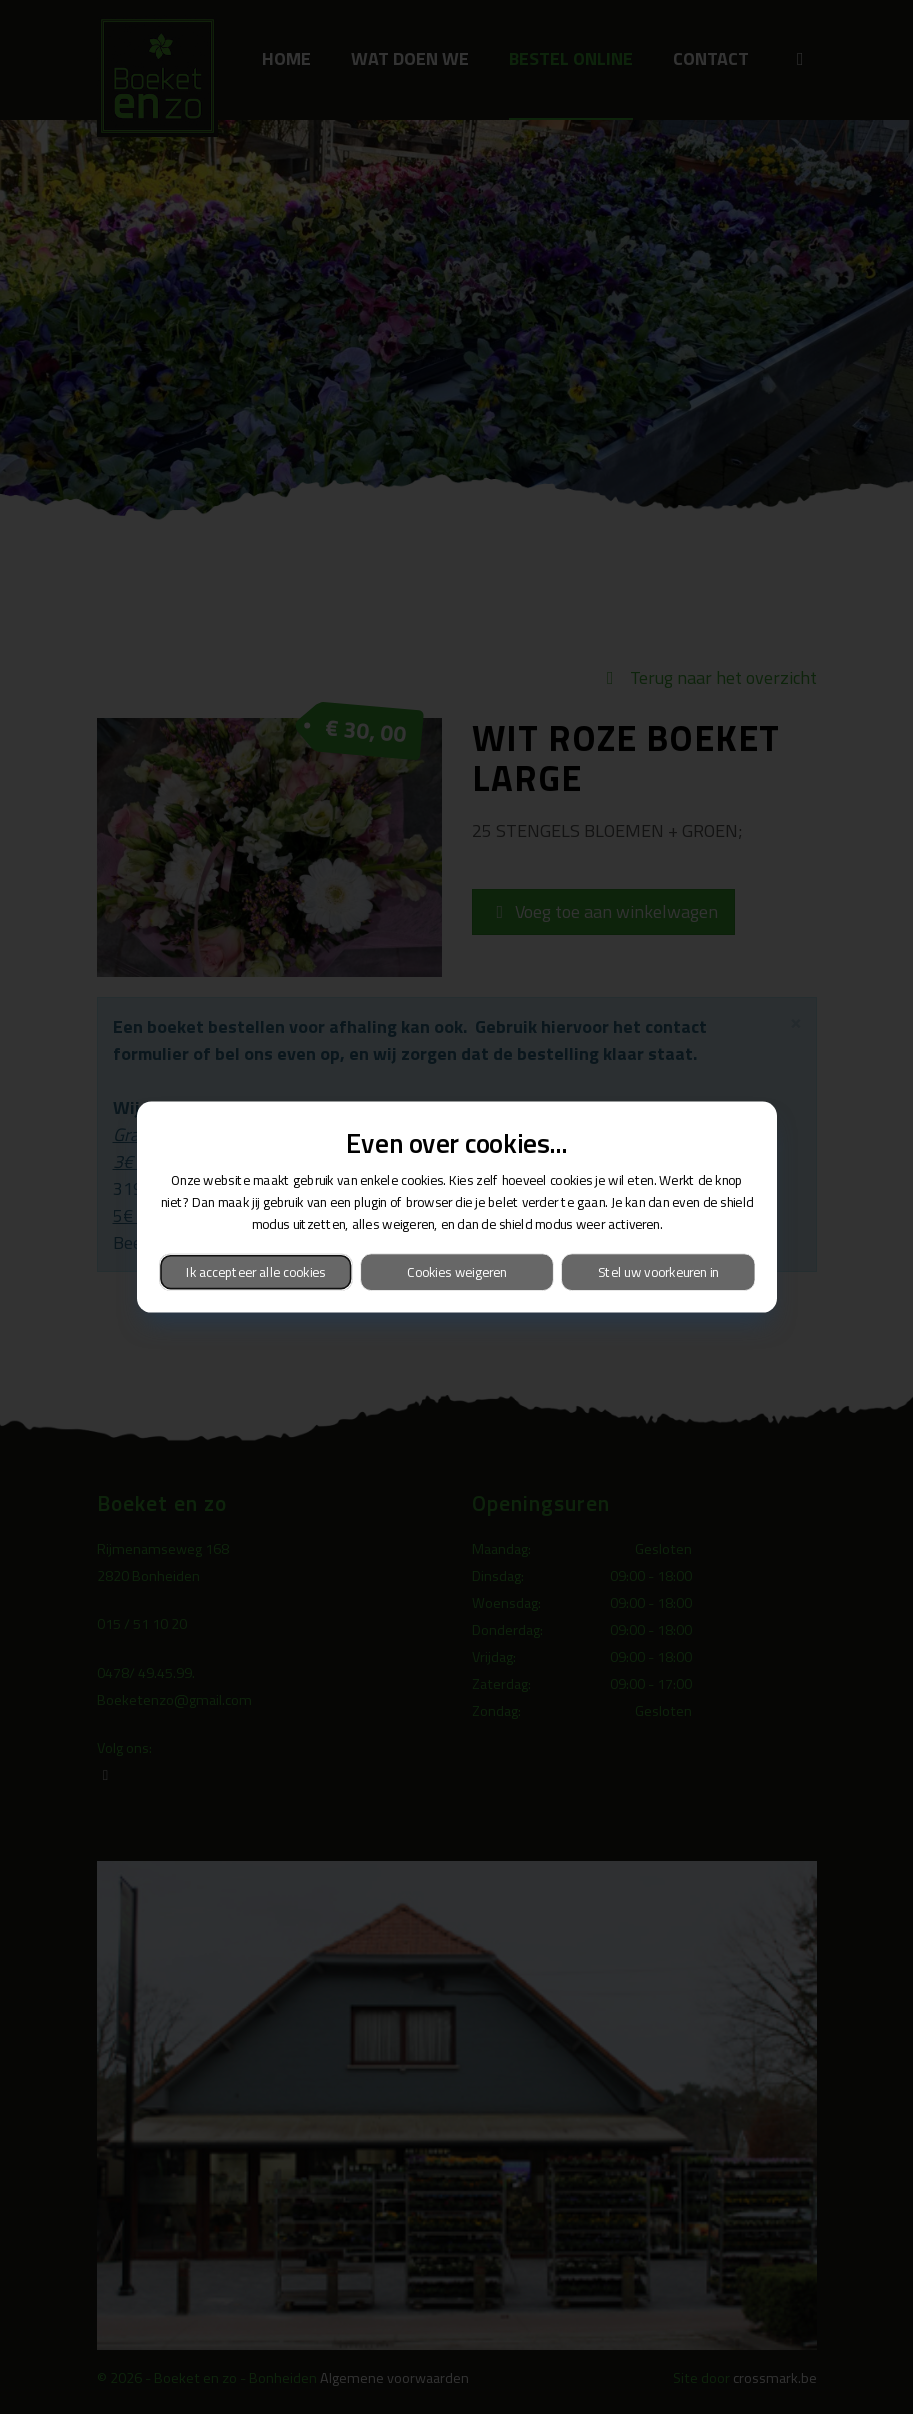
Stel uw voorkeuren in (657, 1271)
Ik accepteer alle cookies (255, 1271)
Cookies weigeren (456, 1271)
